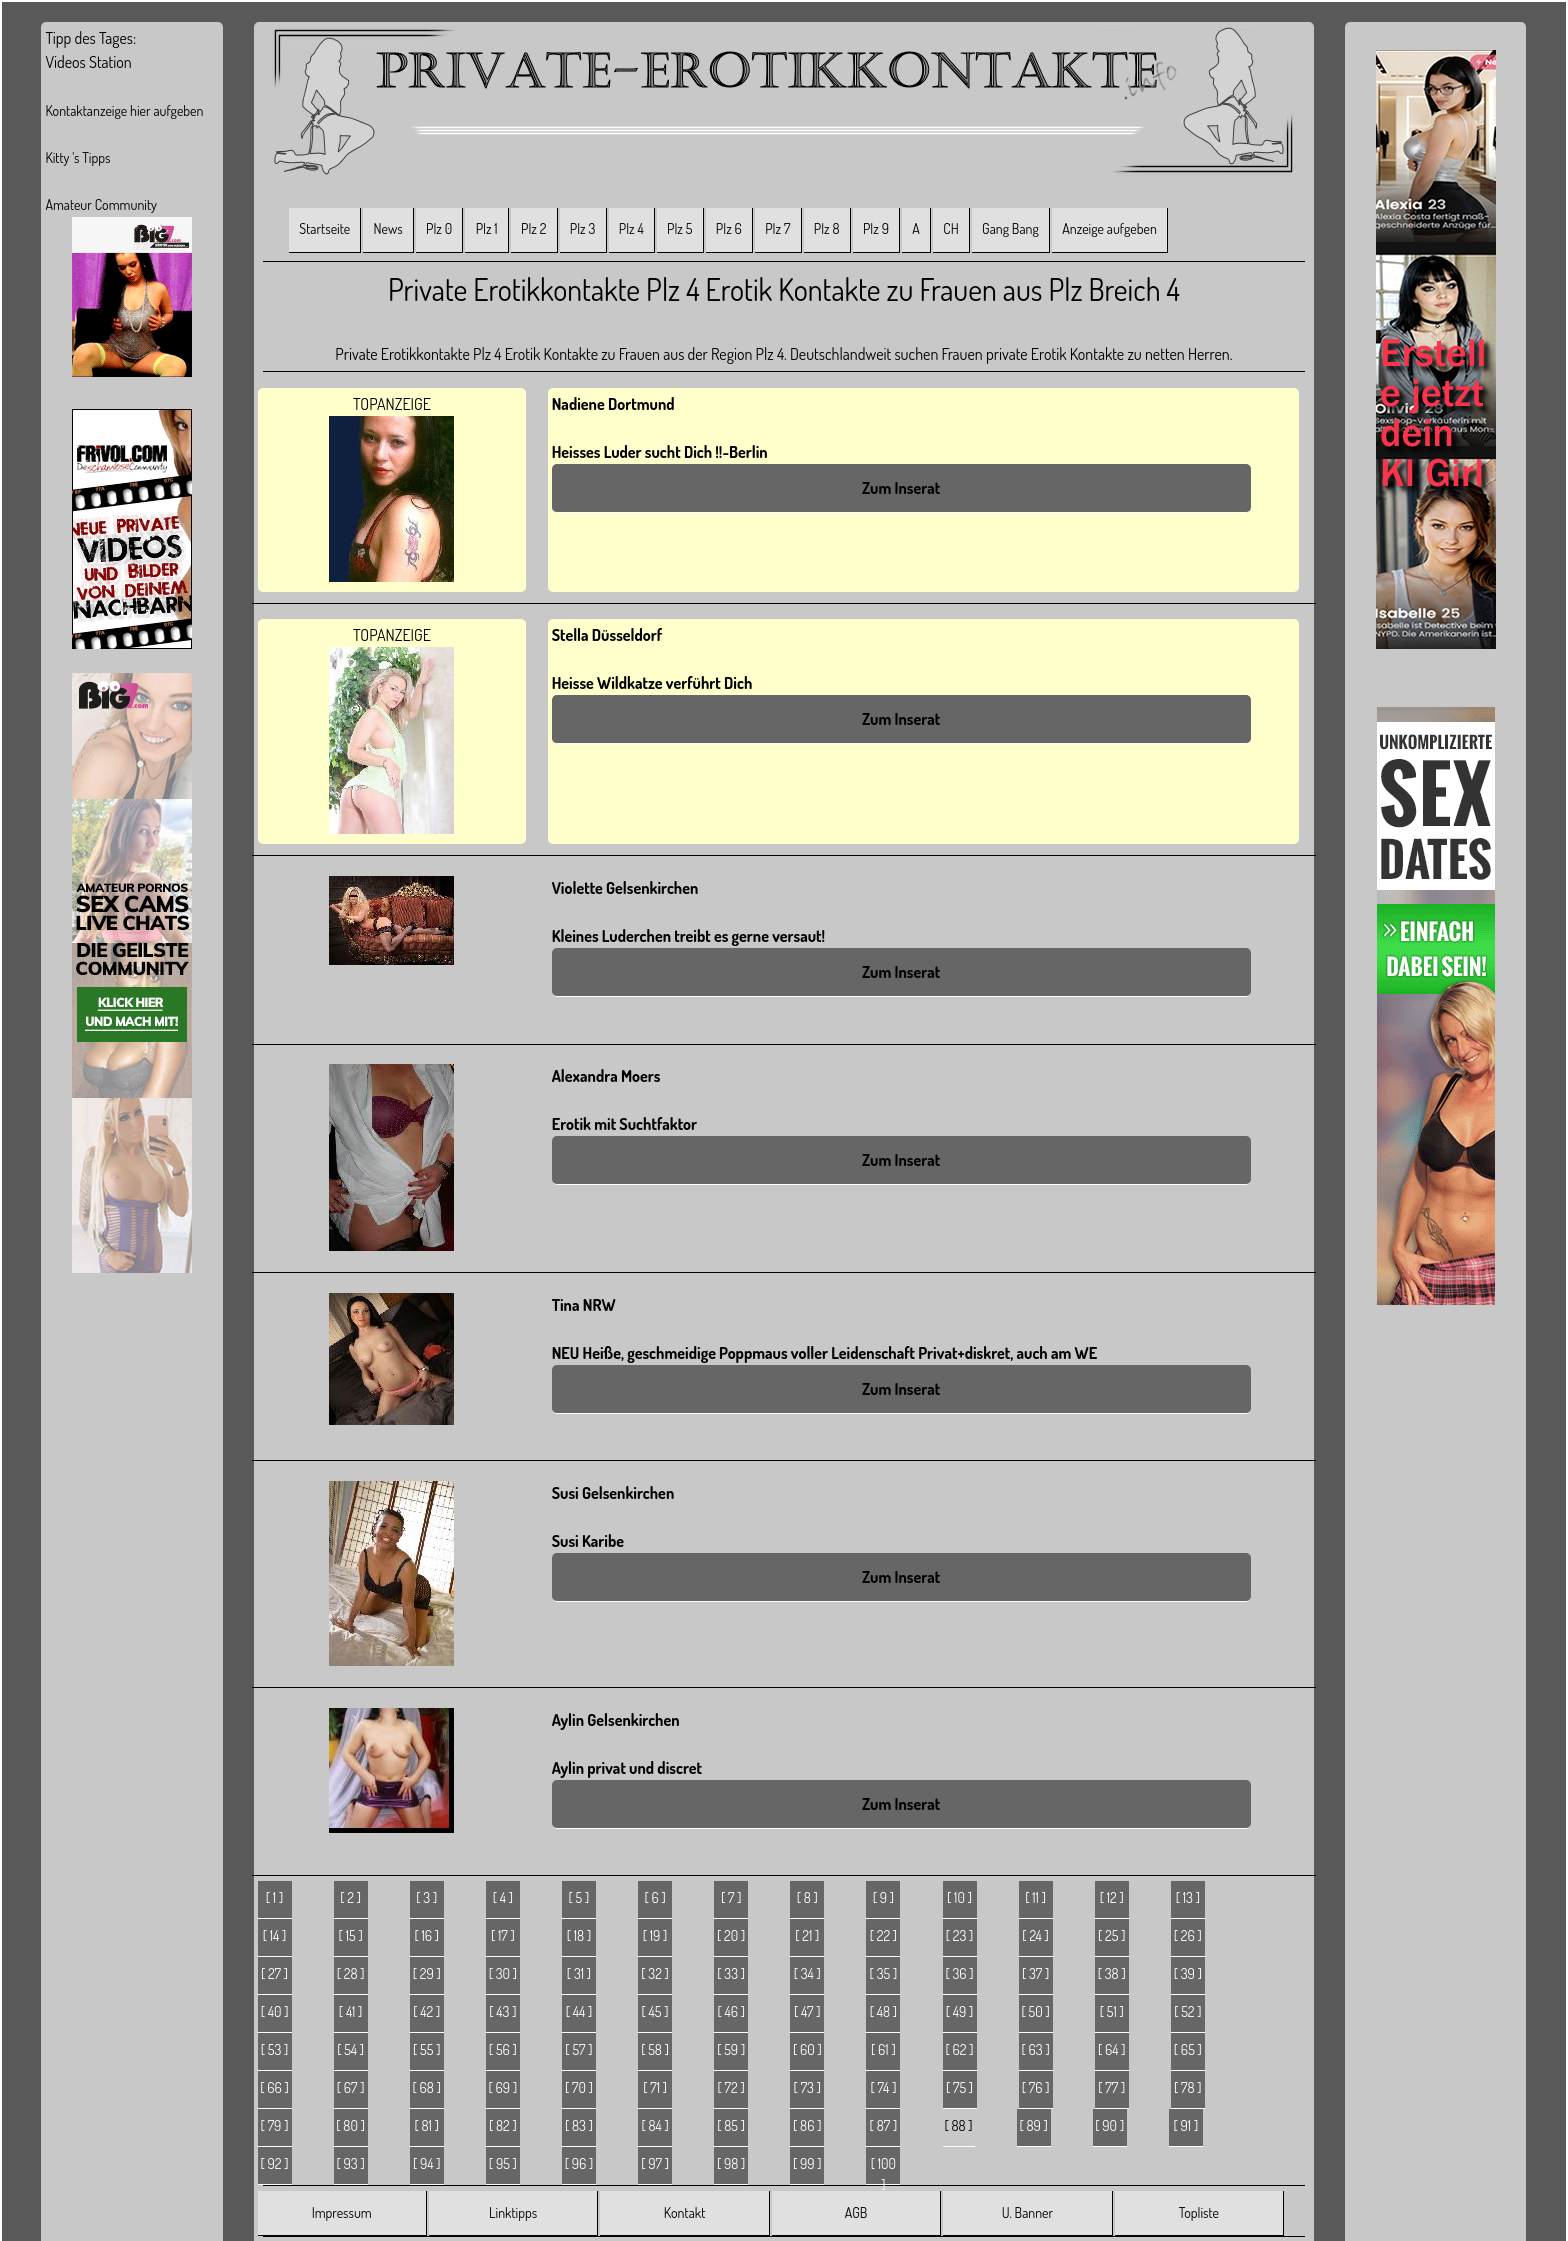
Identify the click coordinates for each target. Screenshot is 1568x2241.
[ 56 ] (503, 2049)
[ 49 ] (960, 2011)
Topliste (1199, 2212)
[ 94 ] (427, 2163)
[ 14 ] (275, 1935)
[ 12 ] (1112, 1897)
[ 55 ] (426, 2049)
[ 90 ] (1109, 2125)
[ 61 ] (883, 2049)
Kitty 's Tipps (77, 157)
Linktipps (513, 2212)
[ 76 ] (1036, 2087)
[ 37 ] (1035, 1973)
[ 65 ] (1188, 2049)
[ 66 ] (274, 2087)
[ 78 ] (1188, 2087)
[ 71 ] (655, 2087)
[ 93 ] (351, 2163)
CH (950, 228)
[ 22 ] (883, 1935)
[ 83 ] (579, 2125)
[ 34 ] (807, 1973)
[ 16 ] (426, 1935)
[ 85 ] (731, 2125)
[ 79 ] (275, 2125)
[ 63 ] (1036, 2049)
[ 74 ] (883, 2087)
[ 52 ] (1187, 2011)
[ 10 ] (959, 1897)
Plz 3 (583, 228)
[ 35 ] (884, 1973)
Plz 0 (439, 228)
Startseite (324, 228)
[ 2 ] (350, 1897)
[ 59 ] (731, 2049)
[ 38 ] (1112, 1973)
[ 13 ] (1188, 1897)
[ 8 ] (807, 1897)
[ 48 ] (883, 2011)
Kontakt (684, 2212)
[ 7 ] (731, 1897)
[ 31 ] (579, 1973)
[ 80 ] (350, 2125)
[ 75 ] (959, 2087)
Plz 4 (631, 228)
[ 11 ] (1035, 1897)
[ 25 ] (1111, 1935)
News (388, 228)
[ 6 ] (654, 1897)
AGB (856, 2212)
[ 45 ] (655, 2011)
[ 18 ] (579, 1935)
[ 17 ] (503, 1935)
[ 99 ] (807, 2163)
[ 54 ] (350, 2049)
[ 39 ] (1188, 1973)
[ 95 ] (503, 2163)
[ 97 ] (655, 2163)
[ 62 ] (960, 2049)
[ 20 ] (731, 1935)
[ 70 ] (579, 2087)
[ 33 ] (731, 1973)
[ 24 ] (1035, 1935)
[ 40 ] (275, 2011)
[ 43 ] (502, 2011)
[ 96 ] (579, 2163)
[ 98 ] (731, 2163)
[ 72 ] (731, 2087)
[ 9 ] (883, 1897)
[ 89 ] (1033, 2125)
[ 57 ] (578, 2049)
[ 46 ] (731, 2011)
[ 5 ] (579, 1897)
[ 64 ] (1112, 2049)
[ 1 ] (274, 1897)
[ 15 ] (351, 1935)
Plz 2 (533, 228)
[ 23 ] (960, 1935)
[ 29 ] (427, 1973)
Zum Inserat (901, 488)
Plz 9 (876, 228)
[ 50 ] (1036, 2011)
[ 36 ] (959, 1973)
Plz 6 (729, 228)
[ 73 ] (807, 2087)
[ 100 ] (883, 2170)
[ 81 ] (427, 2125)
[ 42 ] (426, 2011)
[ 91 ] (1186, 2125)
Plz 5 (679, 228)
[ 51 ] (1112, 2011)
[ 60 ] (807, 2049)
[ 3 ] (426, 1897)
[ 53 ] (275, 2049)
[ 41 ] (351, 2011)
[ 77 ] (1111, 2087)
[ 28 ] (351, 1973)
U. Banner (1027, 2212)
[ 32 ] (655, 1973)
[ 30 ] (503, 1973)
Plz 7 (777, 228)
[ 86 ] (807, 2125)
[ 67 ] (351, 2087)
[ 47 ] (807, 2011)
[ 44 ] (579, 2011)
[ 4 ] (503, 1897)
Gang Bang (1010, 228)
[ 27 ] (274, 1973)
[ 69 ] (503, 2087)
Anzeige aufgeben (1109, 228)
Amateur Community (101, 204)
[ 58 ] (655, 2049)
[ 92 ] (275, 2163)
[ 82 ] (503, 2125)
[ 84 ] (654, 2125)
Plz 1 (487, 228)
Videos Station (88, 62)
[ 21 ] (807, 1935)
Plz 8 (827, 228)
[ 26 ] (1188, 1935)
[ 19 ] (655, 1935)
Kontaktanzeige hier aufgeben (124, 110)
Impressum (342, 2212)
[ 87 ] (884, 2125)
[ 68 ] (427, 2087)
